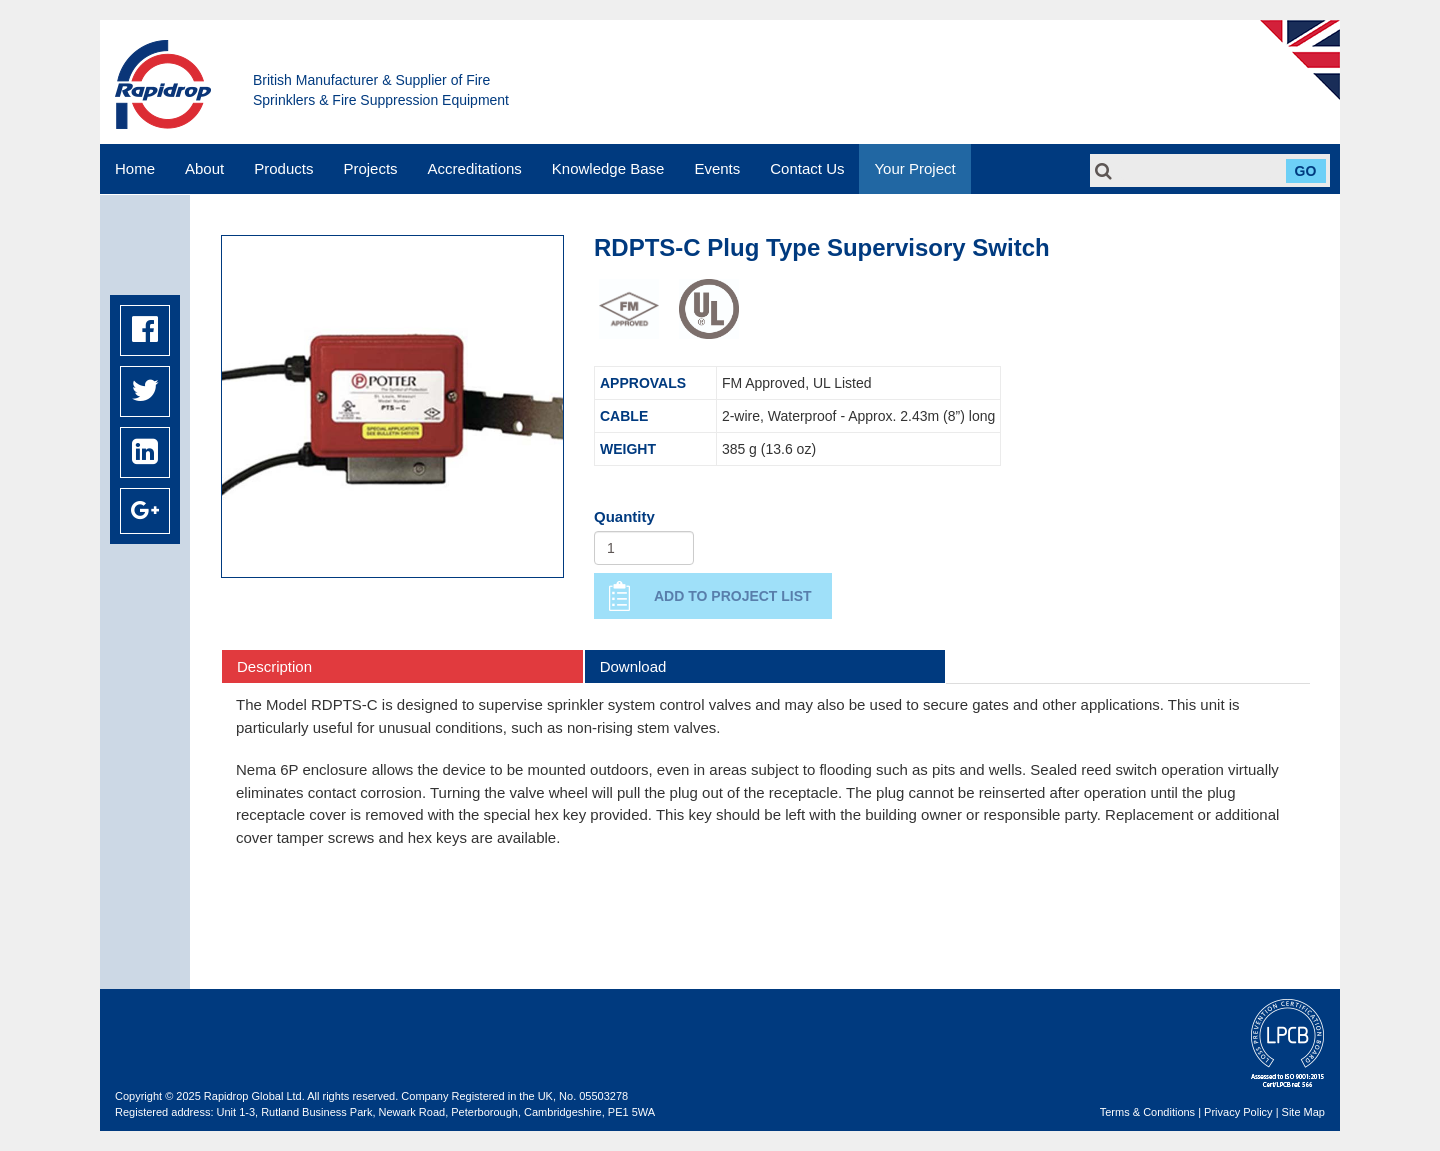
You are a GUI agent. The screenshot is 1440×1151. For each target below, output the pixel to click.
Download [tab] (633, 666)
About (204, 168)
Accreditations (475, 168)
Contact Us (807, 168)
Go (1306, 171)
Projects (370, 168)
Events (717, 168)
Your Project (914, 168)
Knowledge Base (608, 168)
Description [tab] (274, 666)
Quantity (624, 516)
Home (135, 168)
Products (283, 168)
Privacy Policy (1238, 1112)
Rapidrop (163, 84)
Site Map (1303, 1112)
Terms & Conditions (1147, 1112)
